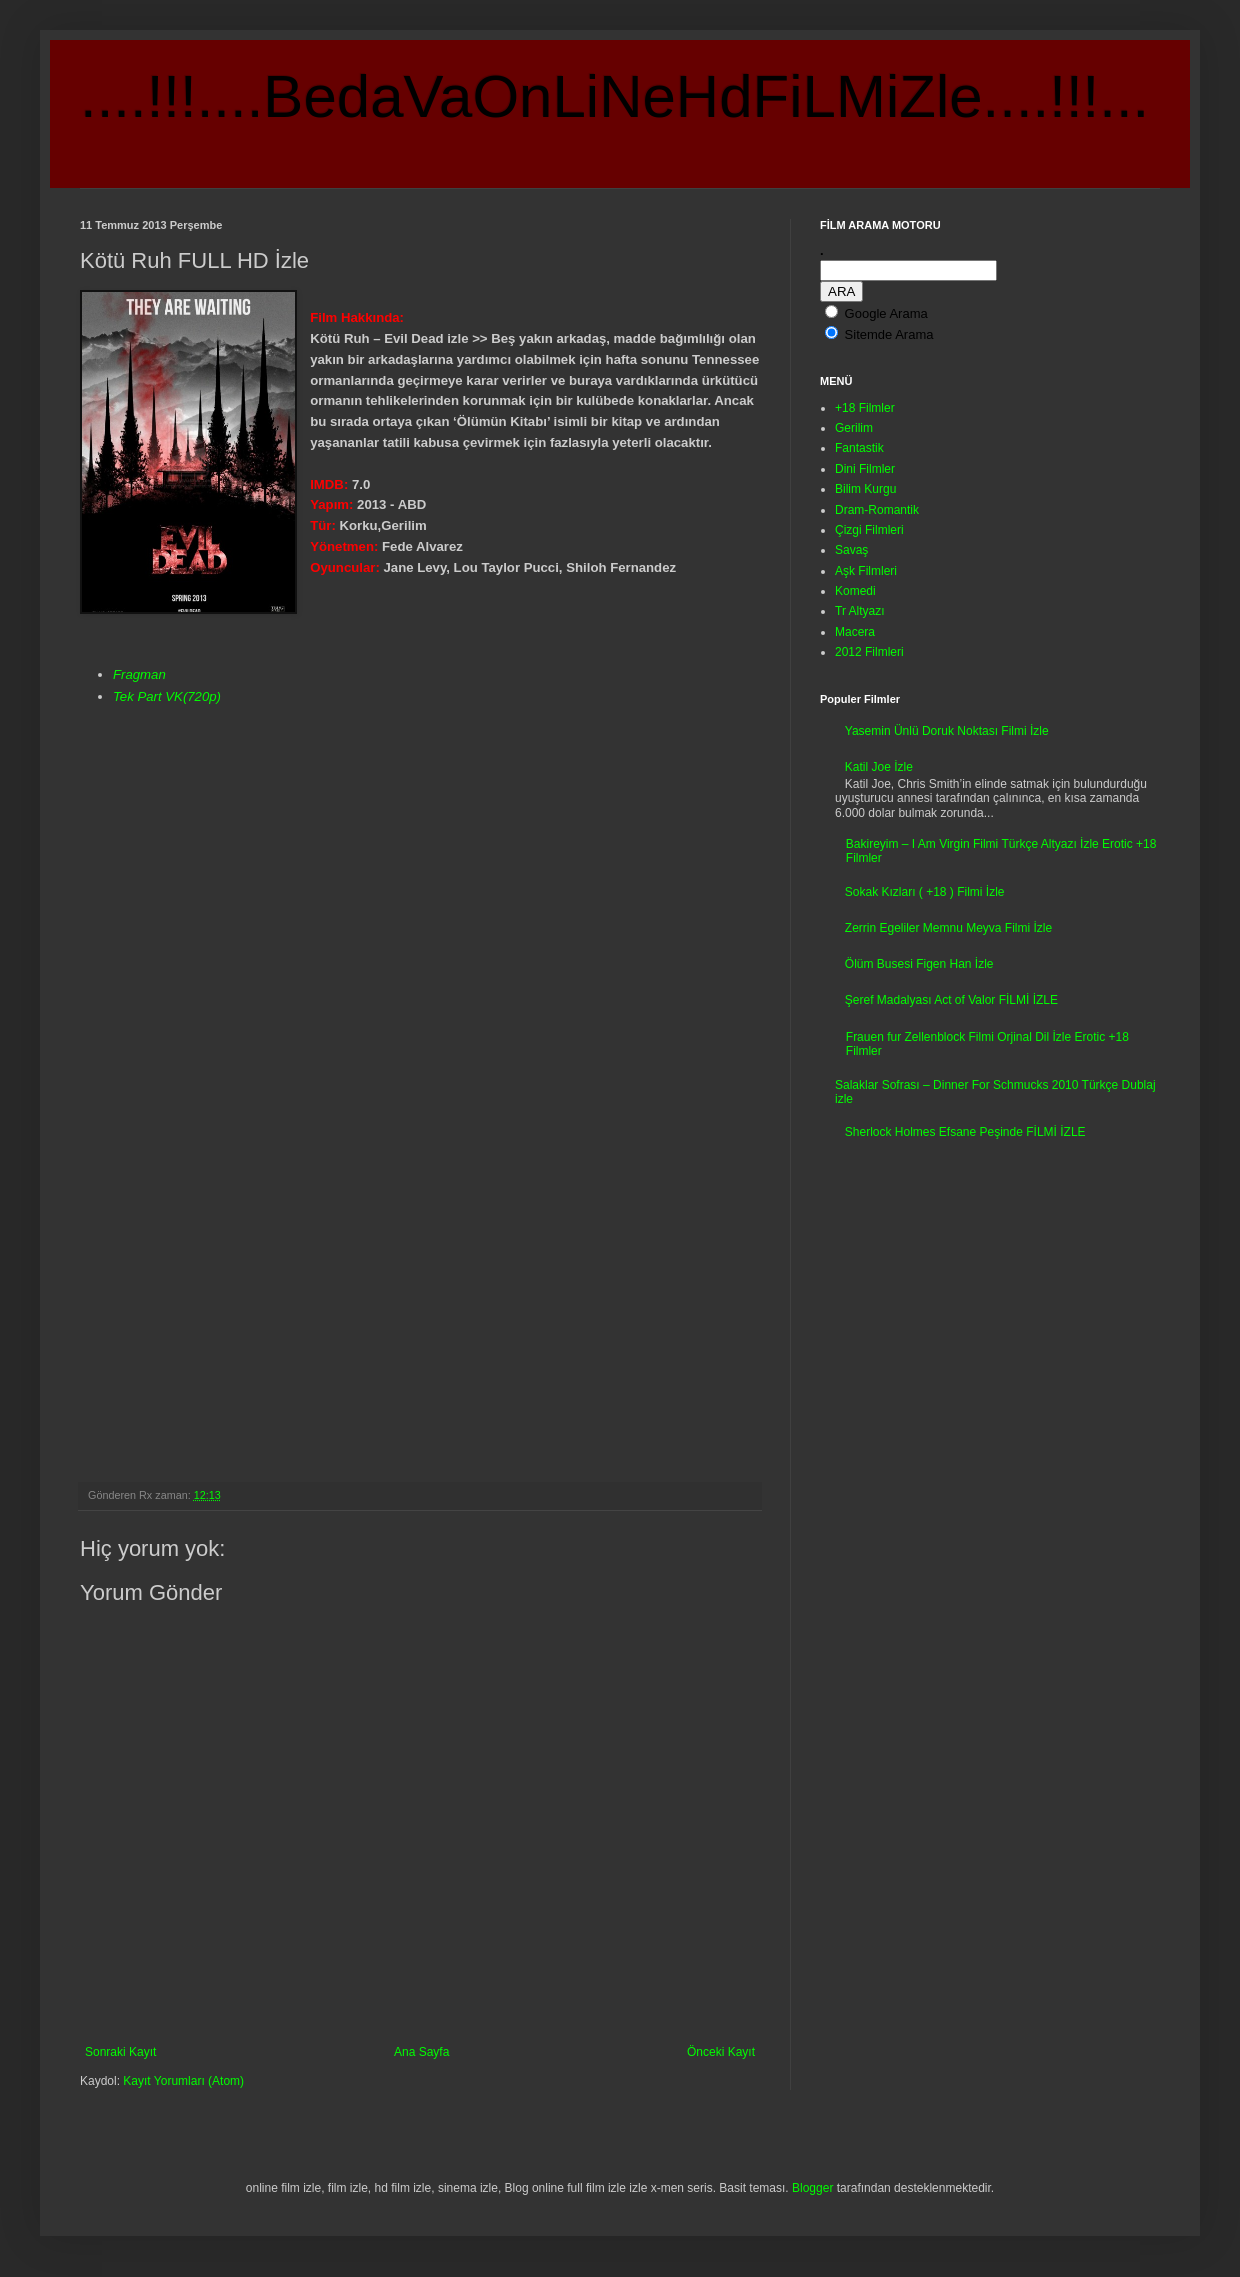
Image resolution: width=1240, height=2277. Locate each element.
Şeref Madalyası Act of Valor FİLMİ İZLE (951, 1000)
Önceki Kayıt (721, 2052)
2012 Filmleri (869, 652)
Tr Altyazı (860, 611)
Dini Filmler (865, 469)
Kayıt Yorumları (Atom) (183, 2081)
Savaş (851, 550)
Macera (855, 632)
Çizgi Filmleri (869, 530)
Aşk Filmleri (866, 571)
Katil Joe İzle (879, 767)
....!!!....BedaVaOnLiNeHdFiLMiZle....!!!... (614, 96)
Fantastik (859, 448)
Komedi (855, 591)
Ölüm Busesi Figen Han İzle (919, 964)
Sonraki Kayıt (120, 2052)
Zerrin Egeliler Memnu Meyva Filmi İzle (948, 928)
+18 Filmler (865, 408)
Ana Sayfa (421, 2052)
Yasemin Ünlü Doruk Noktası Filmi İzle (947, 731)
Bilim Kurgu (865, 489)
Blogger (812, 2188)
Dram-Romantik (877, 510)
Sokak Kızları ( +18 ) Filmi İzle (925, 892)
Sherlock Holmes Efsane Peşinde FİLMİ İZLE (965, 1132)
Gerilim (854, 428)
